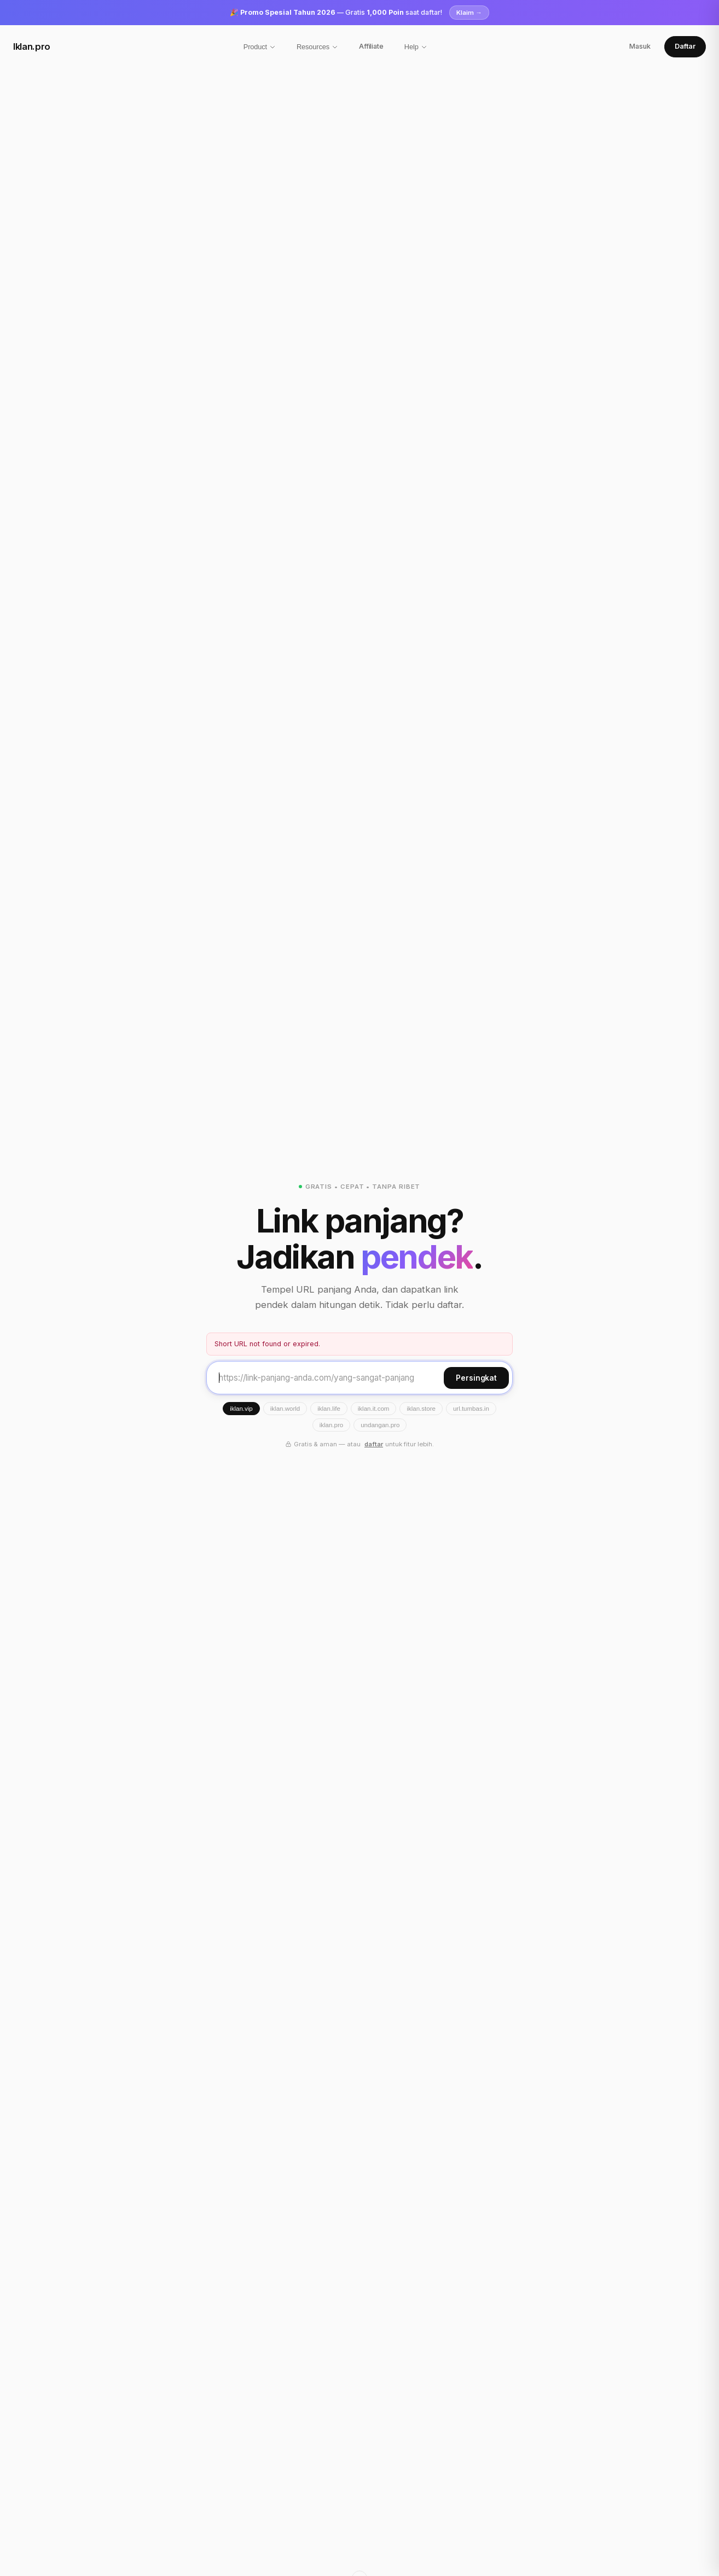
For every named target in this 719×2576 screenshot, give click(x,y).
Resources (317, 47)
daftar (373, 1444)
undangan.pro (380, 1425)
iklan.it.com (374, 1408)
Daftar (685, 46)
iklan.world (285, 1408)
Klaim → (469, 12)
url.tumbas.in (471, 1408)
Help (415, 47)
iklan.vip (241, 1408)
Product (259, 47)
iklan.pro (332, 1425)
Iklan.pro (31, 46)
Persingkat (476, 1378)
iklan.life (328, 1408)
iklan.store (421, 1408)
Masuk (639, 46)
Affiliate (371, 46)
